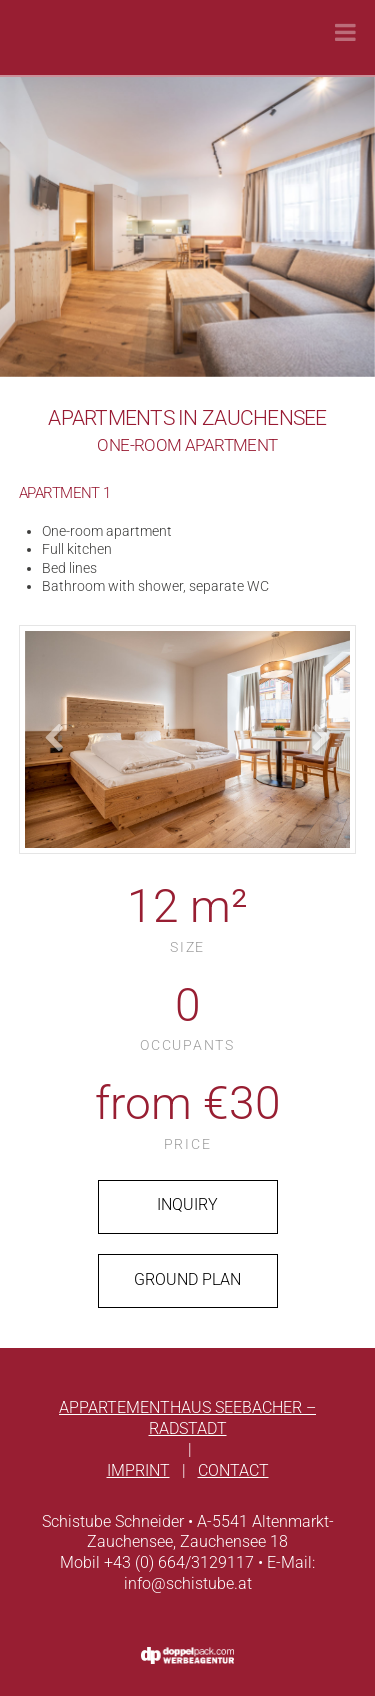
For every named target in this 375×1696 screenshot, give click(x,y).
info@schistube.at (188, 1583)
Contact (233, 1470)
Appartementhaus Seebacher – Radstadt (187, 1418)
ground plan (187, 1279)
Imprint (138, 1470)
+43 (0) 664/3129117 (179, 1562)
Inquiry (187, 1204)
